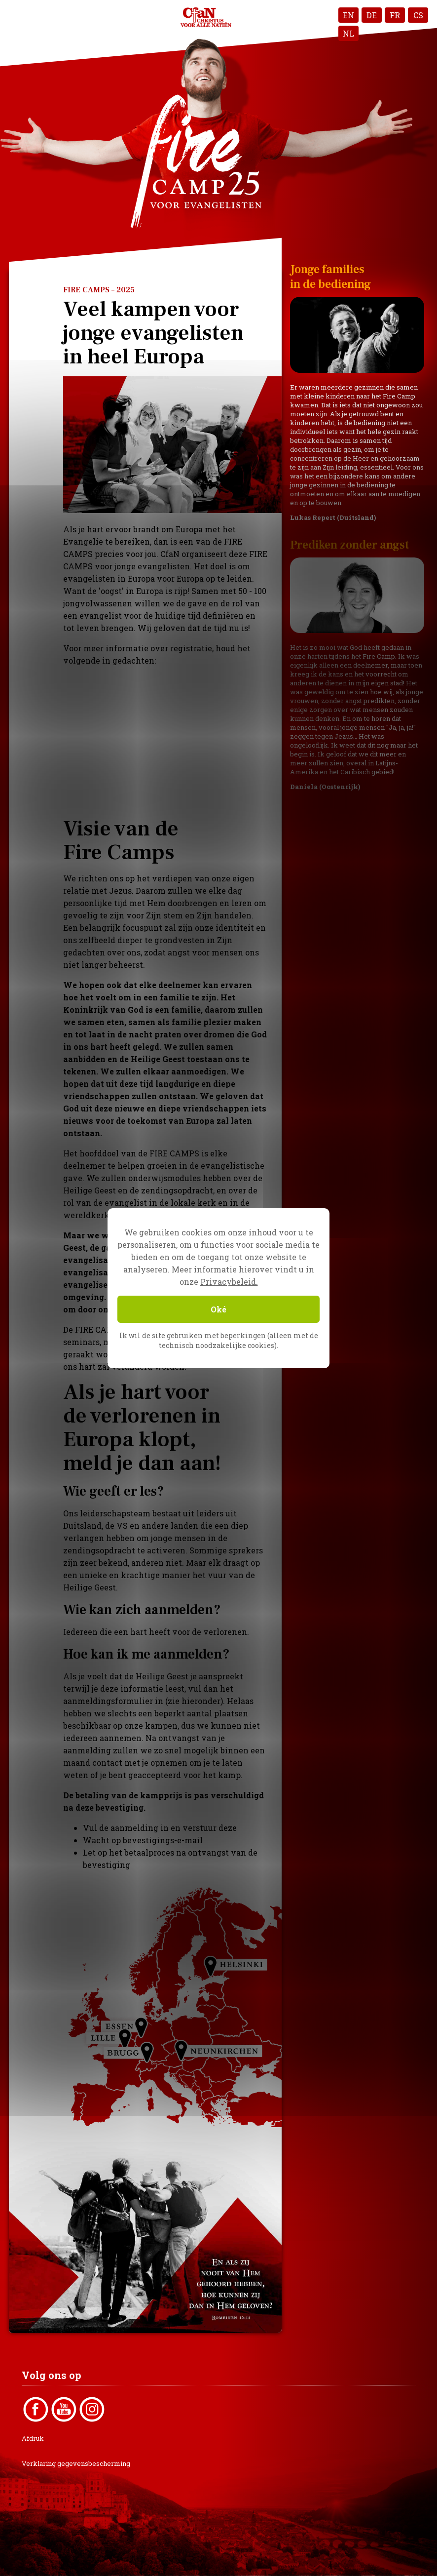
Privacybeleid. (229, 1281)
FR (395, 15)
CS (418, 15)
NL (348, 33)
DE (371, 15)
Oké (218, 1309)
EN (348, 15)
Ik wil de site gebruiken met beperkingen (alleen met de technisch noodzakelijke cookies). (218, 1340)
